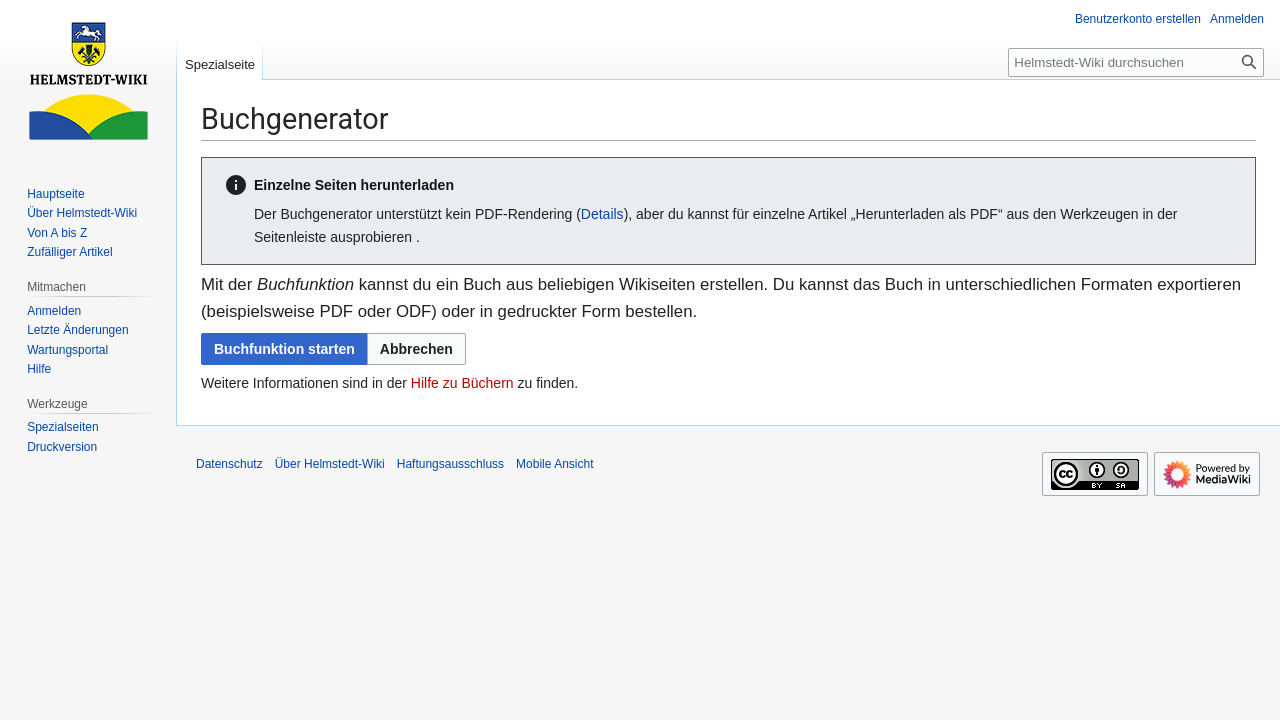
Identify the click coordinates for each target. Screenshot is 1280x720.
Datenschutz (229, 464)
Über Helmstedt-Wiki (330, 464)
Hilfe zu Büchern (462, 383)
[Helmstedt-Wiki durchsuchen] (1136, 62)
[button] (416, 349)
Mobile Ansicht (554, 464)
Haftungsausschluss (450, 464)
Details (602, 214)
